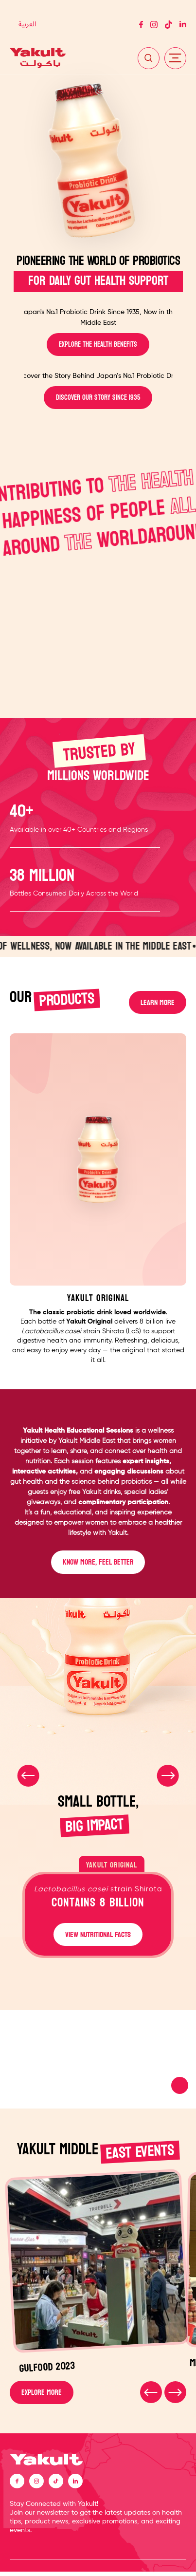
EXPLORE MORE (42, 2396)
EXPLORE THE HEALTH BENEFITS (98, 344)
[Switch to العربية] (27, 25)
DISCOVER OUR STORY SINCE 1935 (98, 397)
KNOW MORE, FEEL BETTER (98, 1563)
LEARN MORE (157, 1003)
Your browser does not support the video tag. (98, 2063)
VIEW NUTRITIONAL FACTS (98, 1937)
